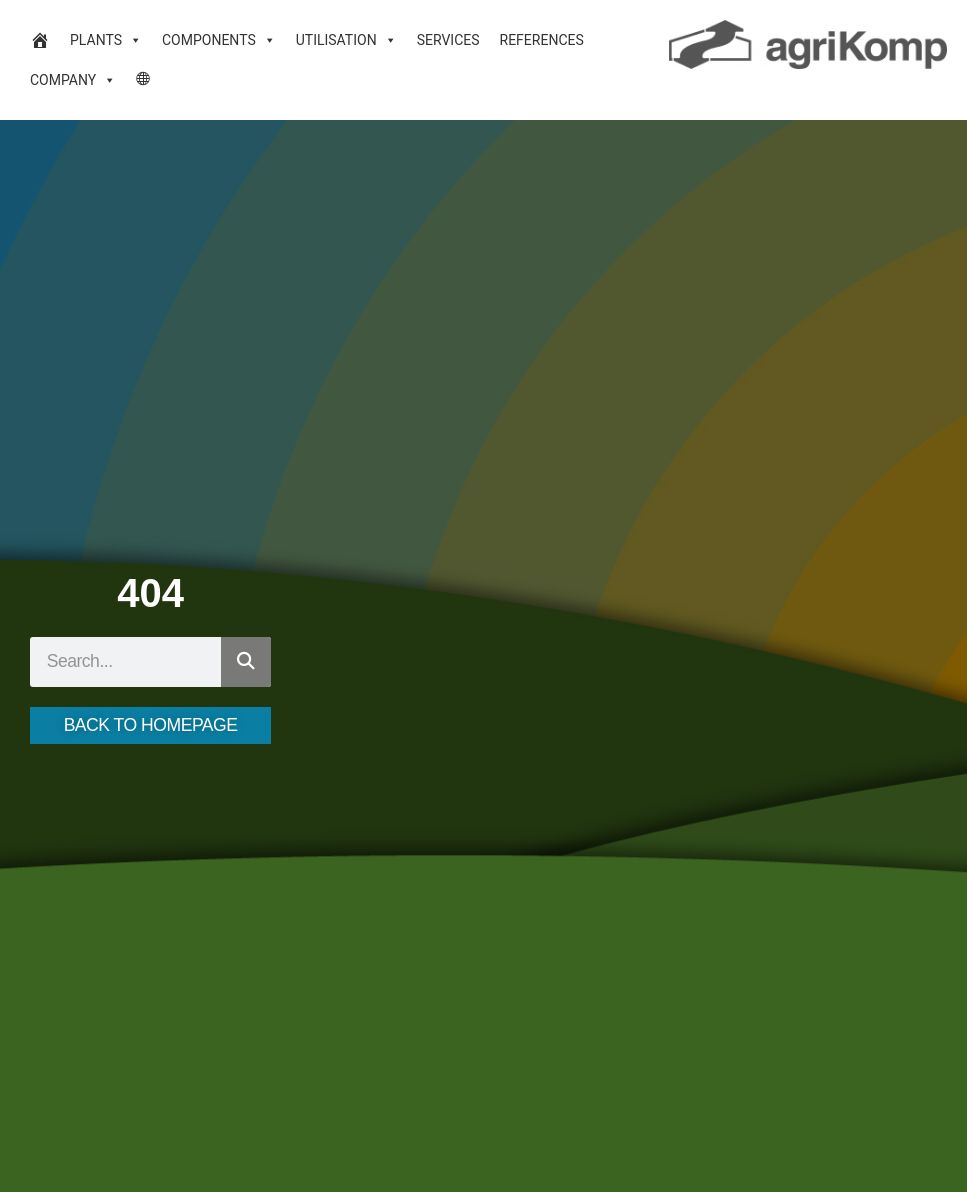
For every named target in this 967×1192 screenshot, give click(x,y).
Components (219, 40)
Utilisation (346, 40)
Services (448, 40)
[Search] (246, 662)
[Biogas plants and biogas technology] (40, 40)
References (542, 40)
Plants (106, 40)
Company (73, 80)
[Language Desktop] (143, 80)
